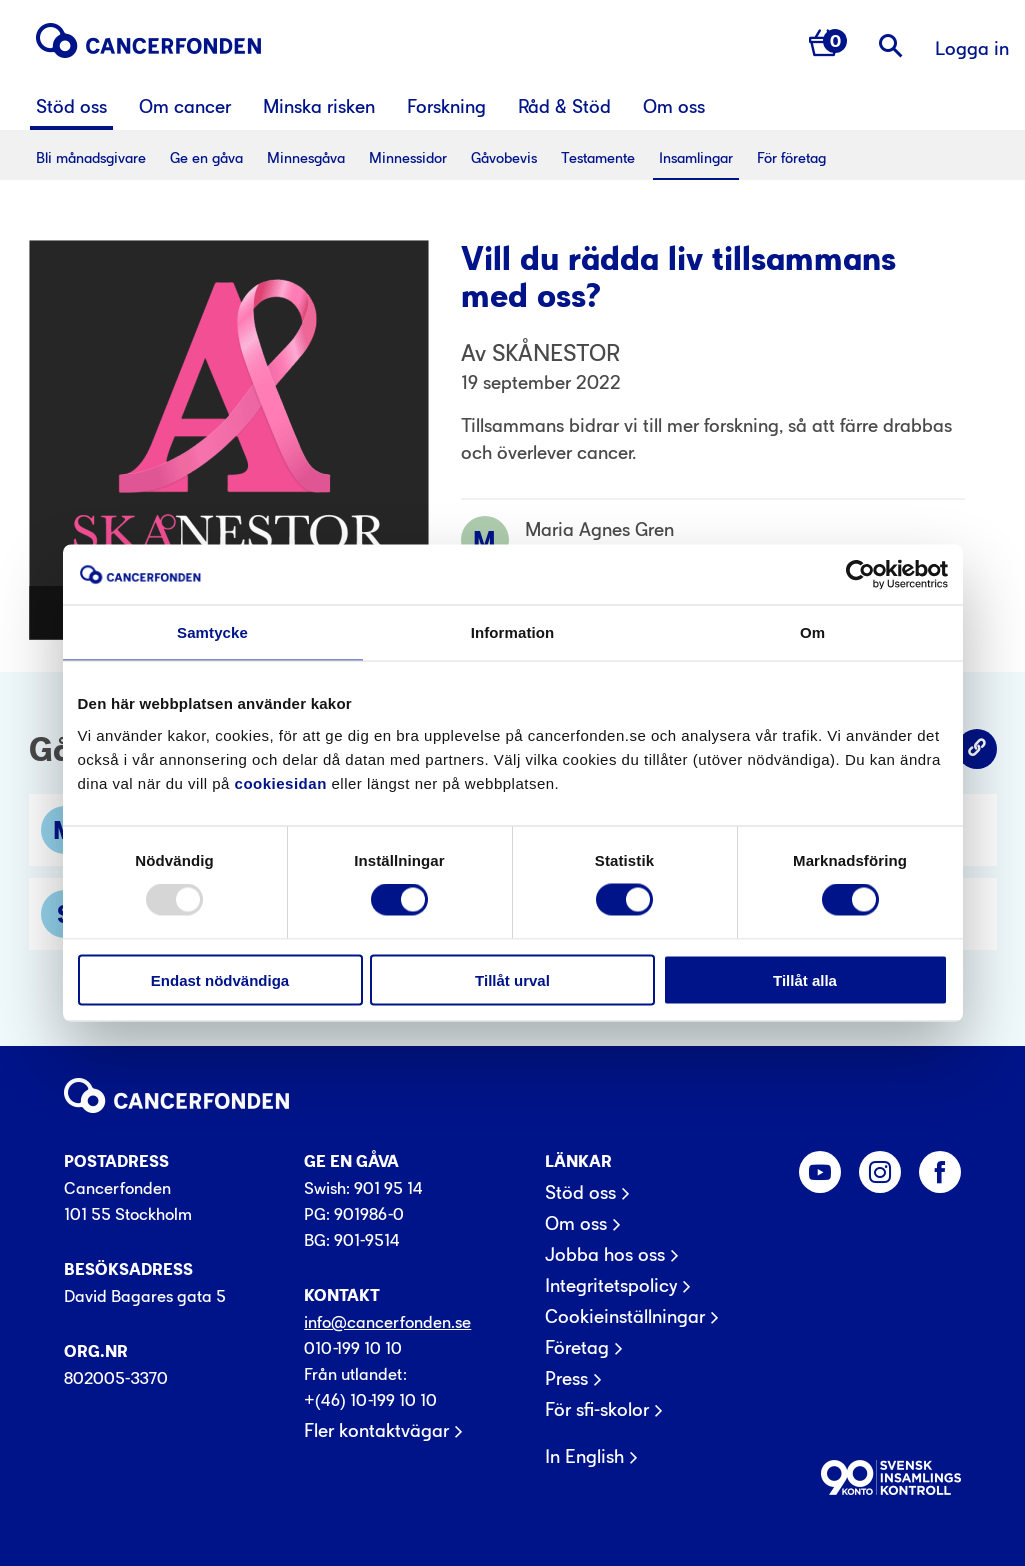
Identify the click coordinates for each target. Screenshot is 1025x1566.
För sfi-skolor (597, 1410)
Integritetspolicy (611, 1286)
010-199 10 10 (353, 1348)
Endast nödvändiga (220, 979)
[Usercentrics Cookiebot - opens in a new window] (860, 575)
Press (566, 1379)
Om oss (576, 1224)
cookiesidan (281, 782)
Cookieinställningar (625, 1317)
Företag (577, 1348)
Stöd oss (580, 1193)
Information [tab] (513, 632)
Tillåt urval (512, 979)
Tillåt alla (805, 979)
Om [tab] (812, 632)
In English (584, 1457)
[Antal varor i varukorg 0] (827, 45)
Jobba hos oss (605, 1255)
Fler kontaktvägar (376, 1431)
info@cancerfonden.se (387, 1322)
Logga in (972, 48)
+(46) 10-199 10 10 (370, 1400)
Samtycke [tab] (212, 632)
